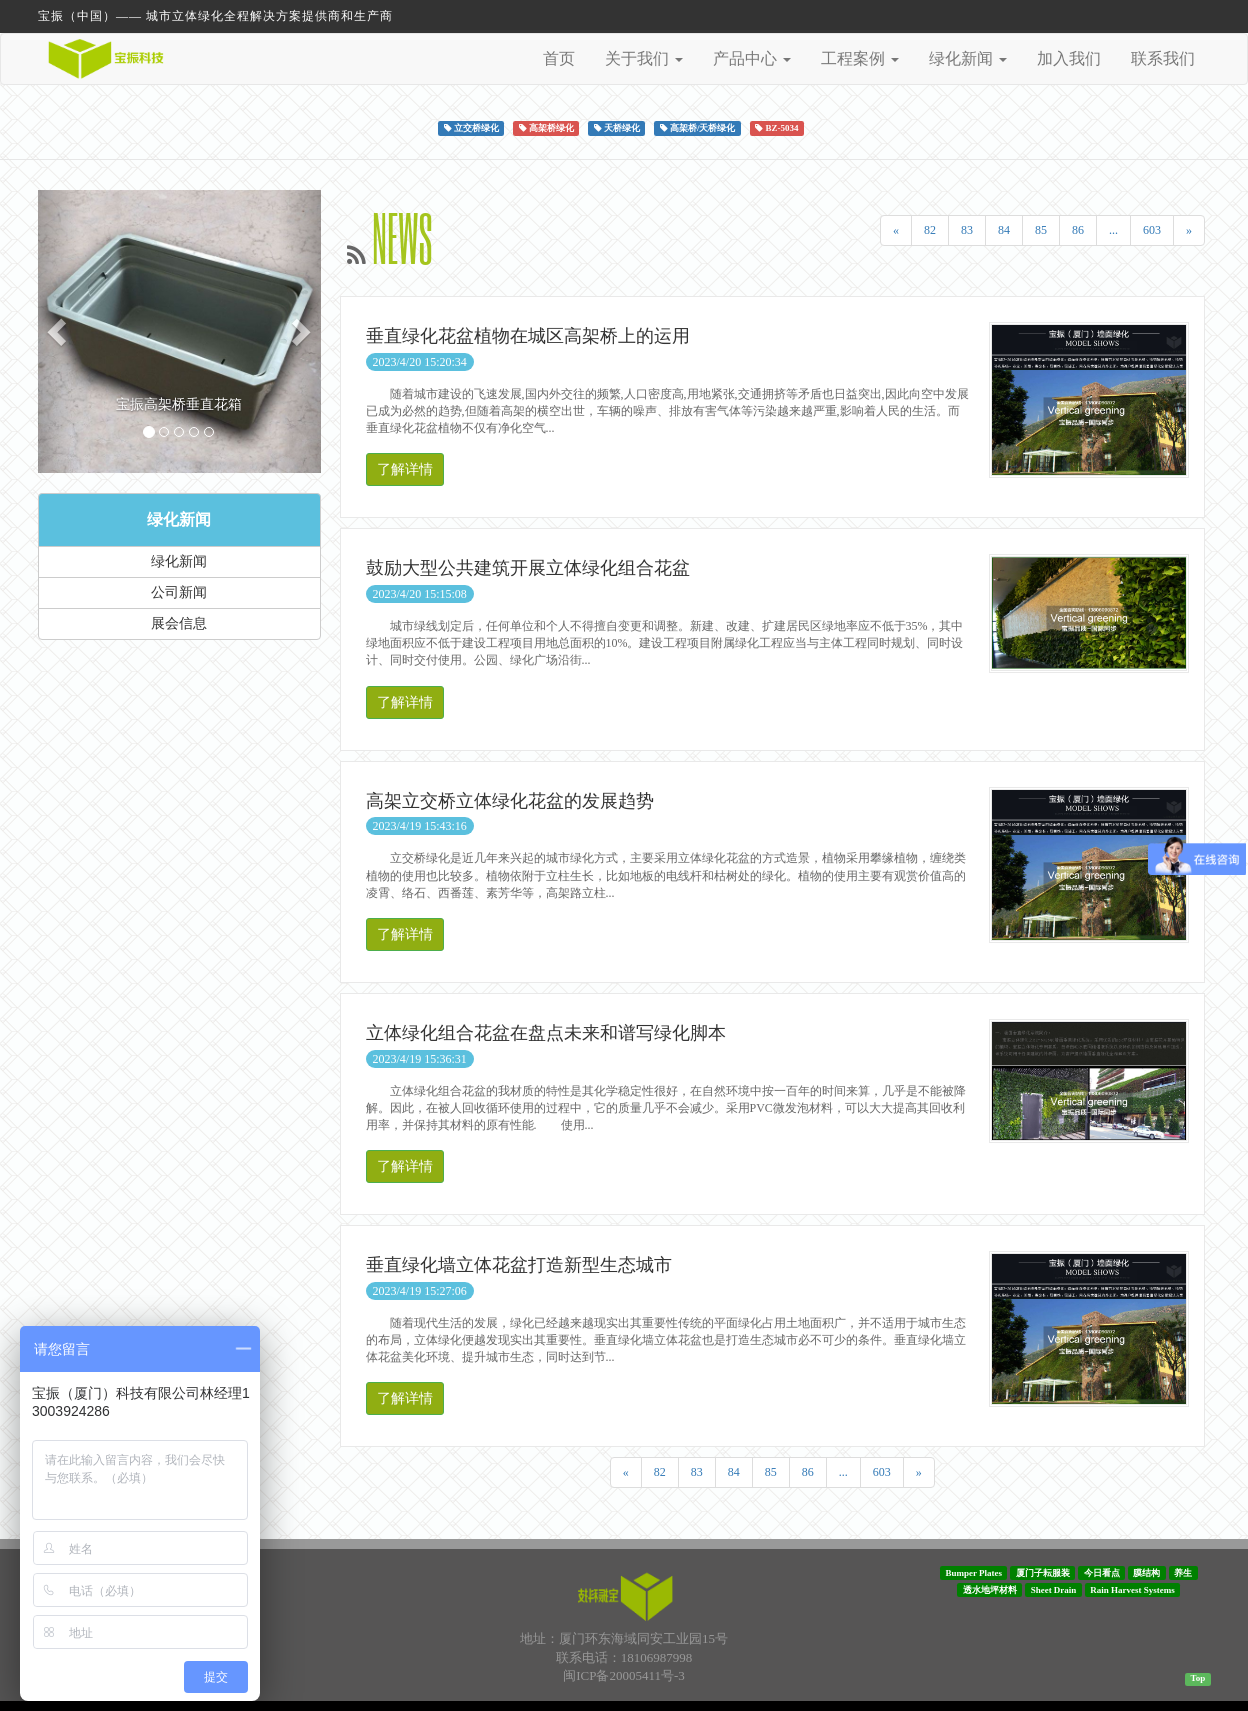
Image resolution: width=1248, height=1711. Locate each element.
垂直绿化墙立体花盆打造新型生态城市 (519, 1265)
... (1113, 230)
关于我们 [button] (644, 58)
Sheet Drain (1054, 1590)
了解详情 (405, 469)
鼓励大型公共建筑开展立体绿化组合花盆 (528, 568)
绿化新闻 (179, 519)
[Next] (1189, 230)
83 (967, 230)
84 (1004, 230)
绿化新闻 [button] (968, 58)
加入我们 (1069, 58)
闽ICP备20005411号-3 (624, 1675)
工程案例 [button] (860, 58)
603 (1152, 230)
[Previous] (896, 230)
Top (1197, 1678)
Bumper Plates (973, 1573)
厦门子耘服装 (1043, 1573)
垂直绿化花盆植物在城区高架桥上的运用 (528, 336)
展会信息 (179, 623)
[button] (59, 331)
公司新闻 (179, 592)
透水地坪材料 (990, 1590)
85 (1041, 230)
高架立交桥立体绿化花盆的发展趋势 (510, 801)
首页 (559, 58)
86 (1078, 230)
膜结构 (1146, 1573)
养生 (1183, 1573)
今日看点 (1102, 1573)
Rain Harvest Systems (1132, 1590)
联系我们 (1163, 58)
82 (930, 230)
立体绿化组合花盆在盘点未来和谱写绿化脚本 (546, 1033)
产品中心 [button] (752, 58)
